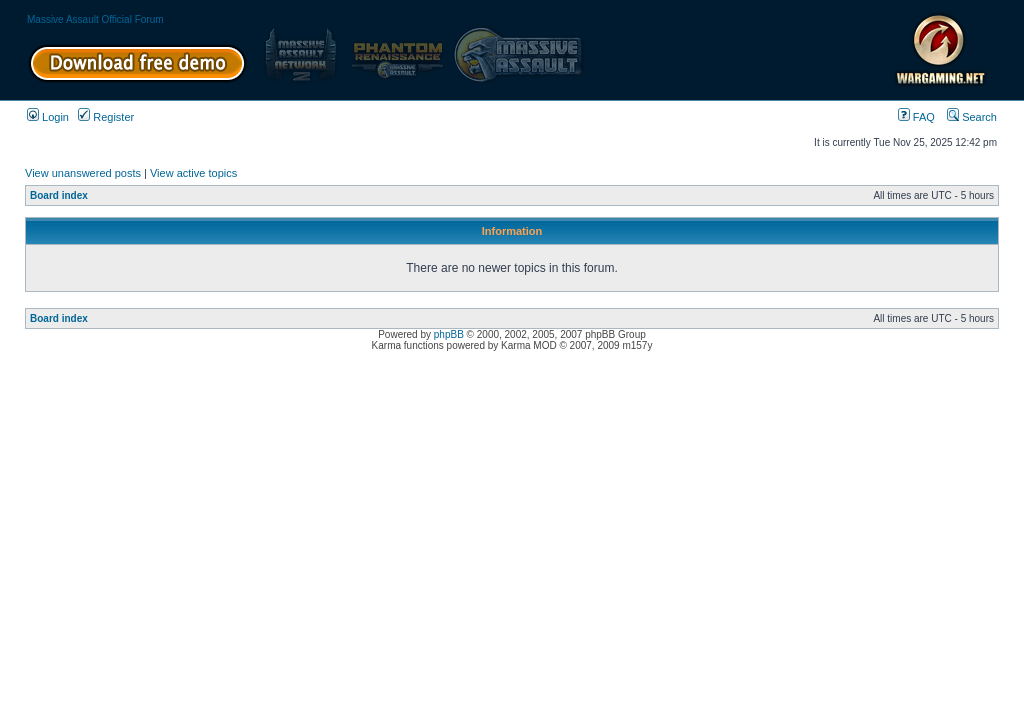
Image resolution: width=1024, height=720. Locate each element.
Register (106, 117)
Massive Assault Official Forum (95, 19)
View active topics (193, 173)
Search (972, 117)
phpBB (449, 334)
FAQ (916, 117)
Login (48, 117)
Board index (59, 195)
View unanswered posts (83, 173)
